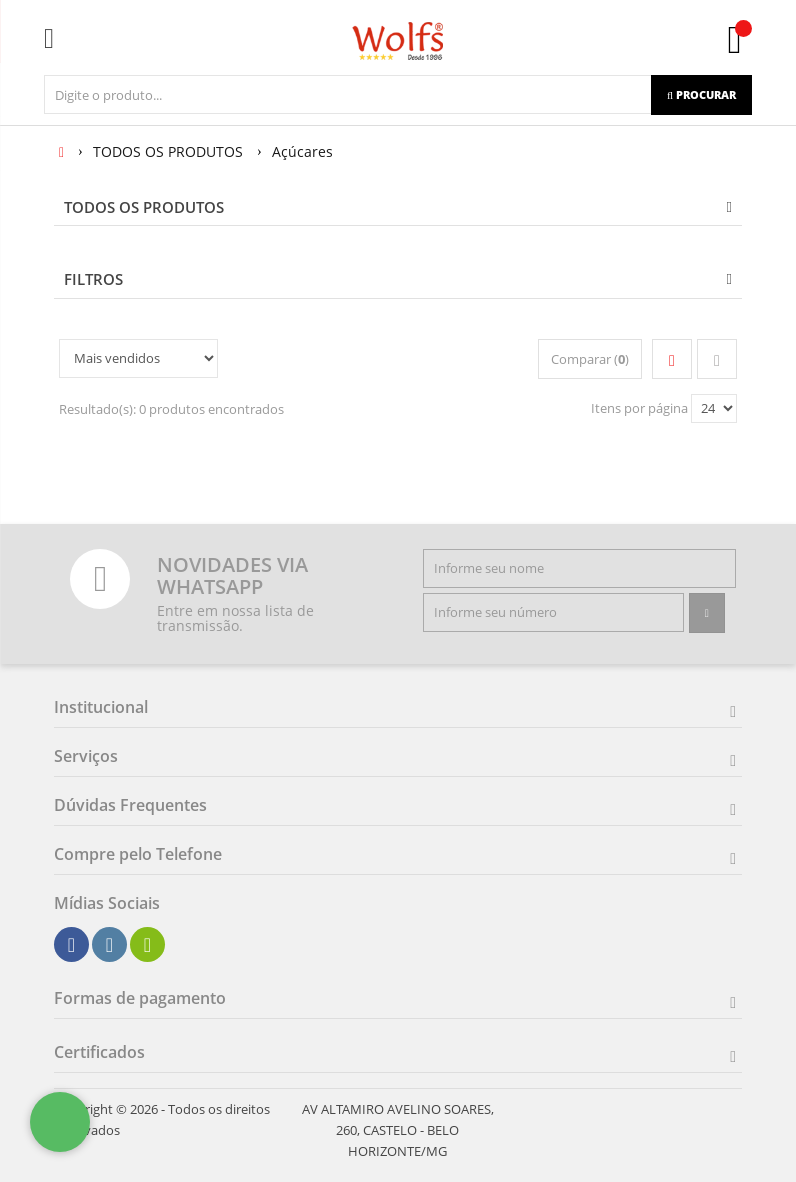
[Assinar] (707, 613)
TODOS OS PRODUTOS (144, 207)
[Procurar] (701, 95)
